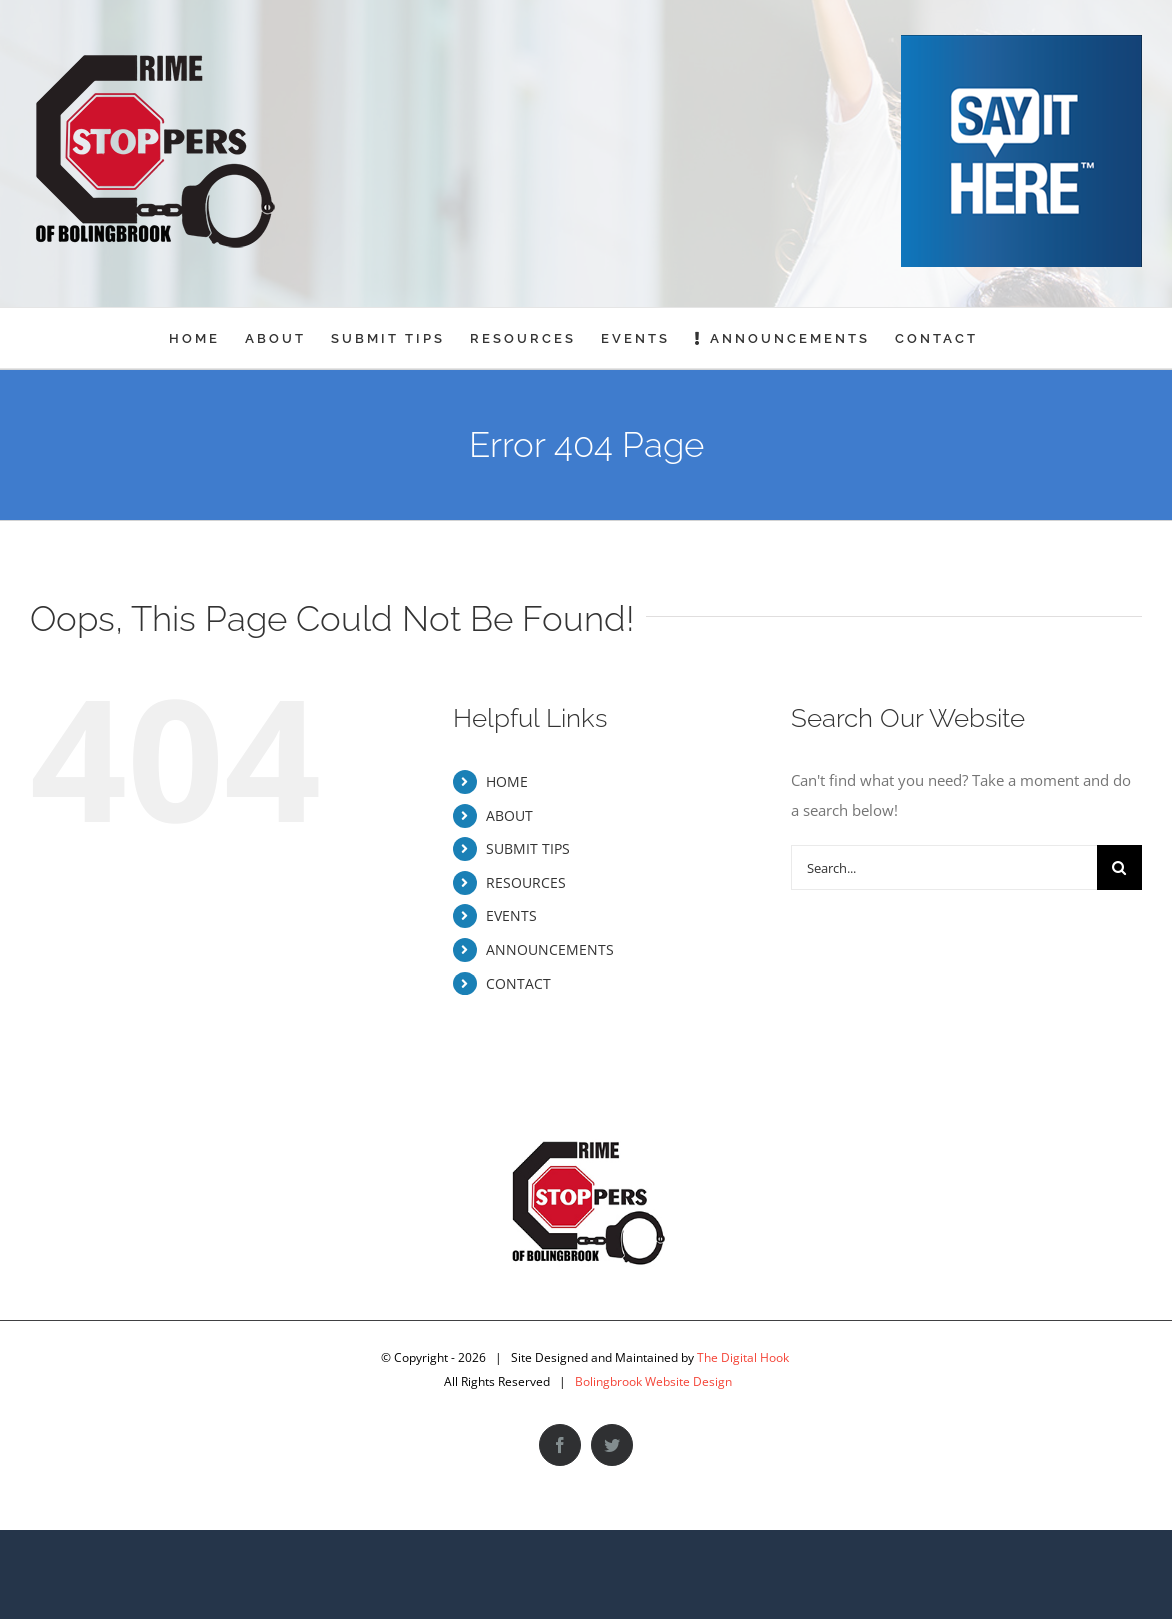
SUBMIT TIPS (528, 848)
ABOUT (509, 815)
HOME (507, 781)
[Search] (1119, 867)
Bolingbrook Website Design (653, 1381)
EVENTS (511, 915)
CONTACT (518, 983)
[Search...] (944, 867)
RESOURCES (526, 882)
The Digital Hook (743, 1357)
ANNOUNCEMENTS (550, 949)
